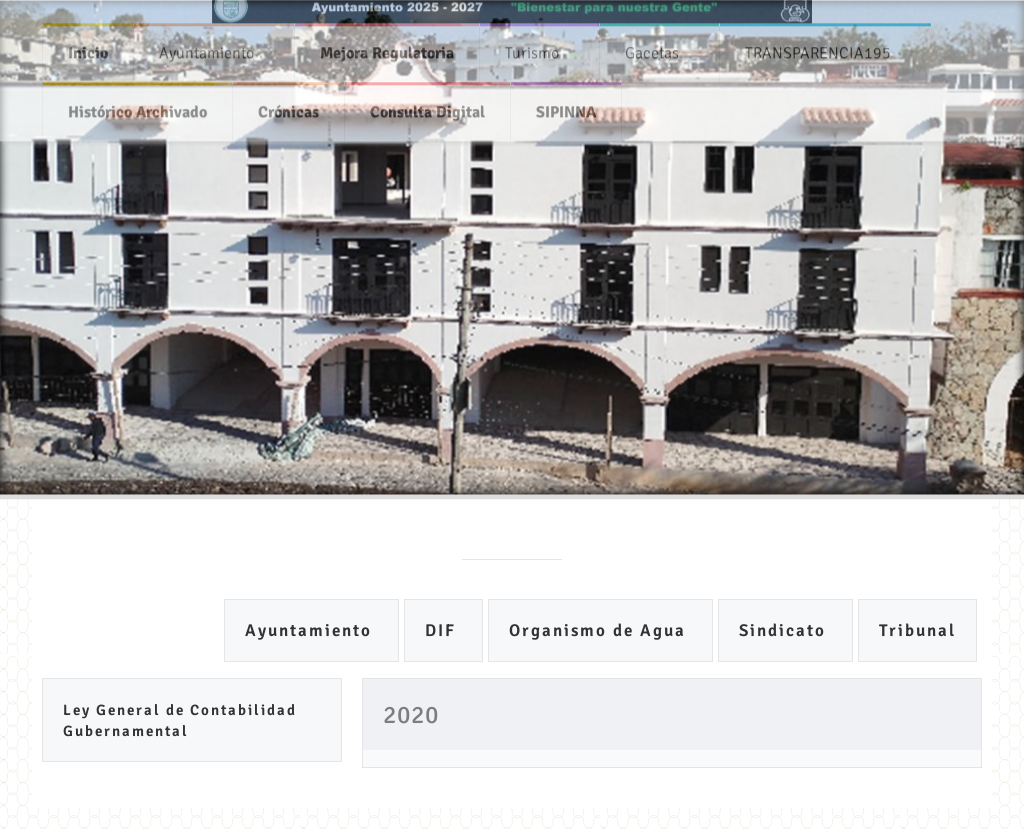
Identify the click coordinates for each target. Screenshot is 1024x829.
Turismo (532, 47)
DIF (443, 630)
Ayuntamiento (206, 47)
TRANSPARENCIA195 (818, 47)
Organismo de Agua (600, 630)
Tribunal (917, 630)
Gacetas (652, 47)
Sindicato (785, 630)
